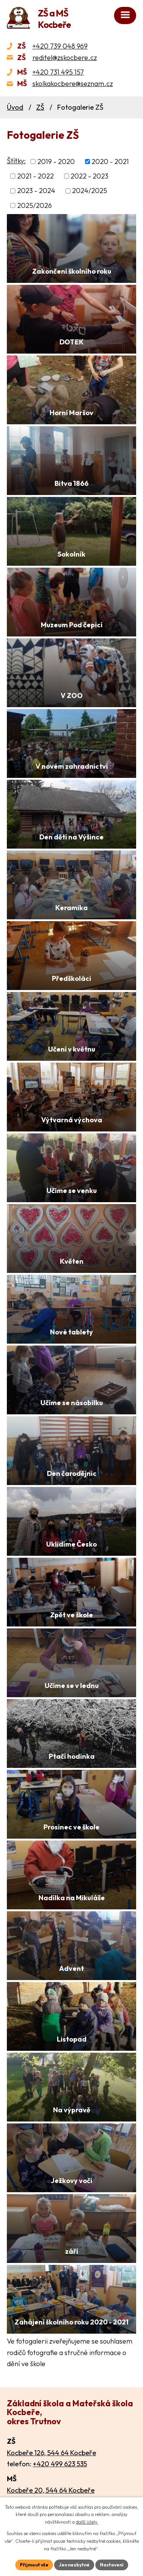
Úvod (15, 107)
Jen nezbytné (74, 2565)
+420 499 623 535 (60, 2463)
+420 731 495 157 (58, 72)
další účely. (87, 2522)
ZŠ (40, 107)
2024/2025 (89, 191)
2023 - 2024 (36, 191)
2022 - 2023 (89, 176)
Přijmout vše (34, 2565)
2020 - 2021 (110, 161)
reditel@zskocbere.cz (64, 57)
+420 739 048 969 (60, 46)
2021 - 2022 (35, 176)
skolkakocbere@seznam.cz (72, 83)
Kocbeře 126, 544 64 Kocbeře (51, 2452)
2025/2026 (34, 205)
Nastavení (112, 2565)
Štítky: (16, 160)
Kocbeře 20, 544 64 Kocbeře (51, 2490)
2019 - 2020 (56, 161)
